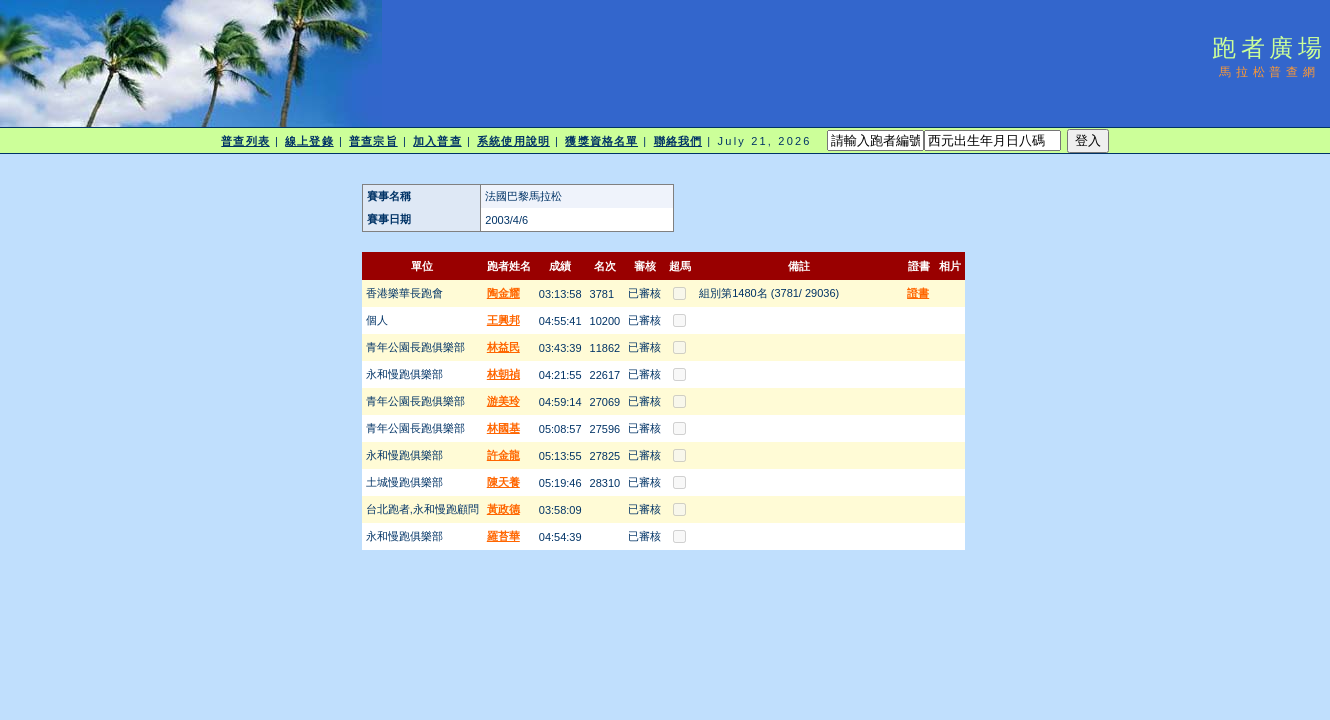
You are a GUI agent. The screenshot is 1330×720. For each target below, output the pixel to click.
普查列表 (245, 141)
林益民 (503, 347)
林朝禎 (503, 374)
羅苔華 (503, 536)
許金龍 (503, 455)
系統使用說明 (513, 141)
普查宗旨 (373, 141)
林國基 (503, 428)
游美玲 (503, 401)
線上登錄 (309, 141)
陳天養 (503, 482)
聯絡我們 (678, 141)
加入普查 (437, 141)
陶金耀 (503, 293)
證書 (918, 293)
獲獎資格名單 (601, 141)
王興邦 (503, 320)
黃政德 (503, 509)
